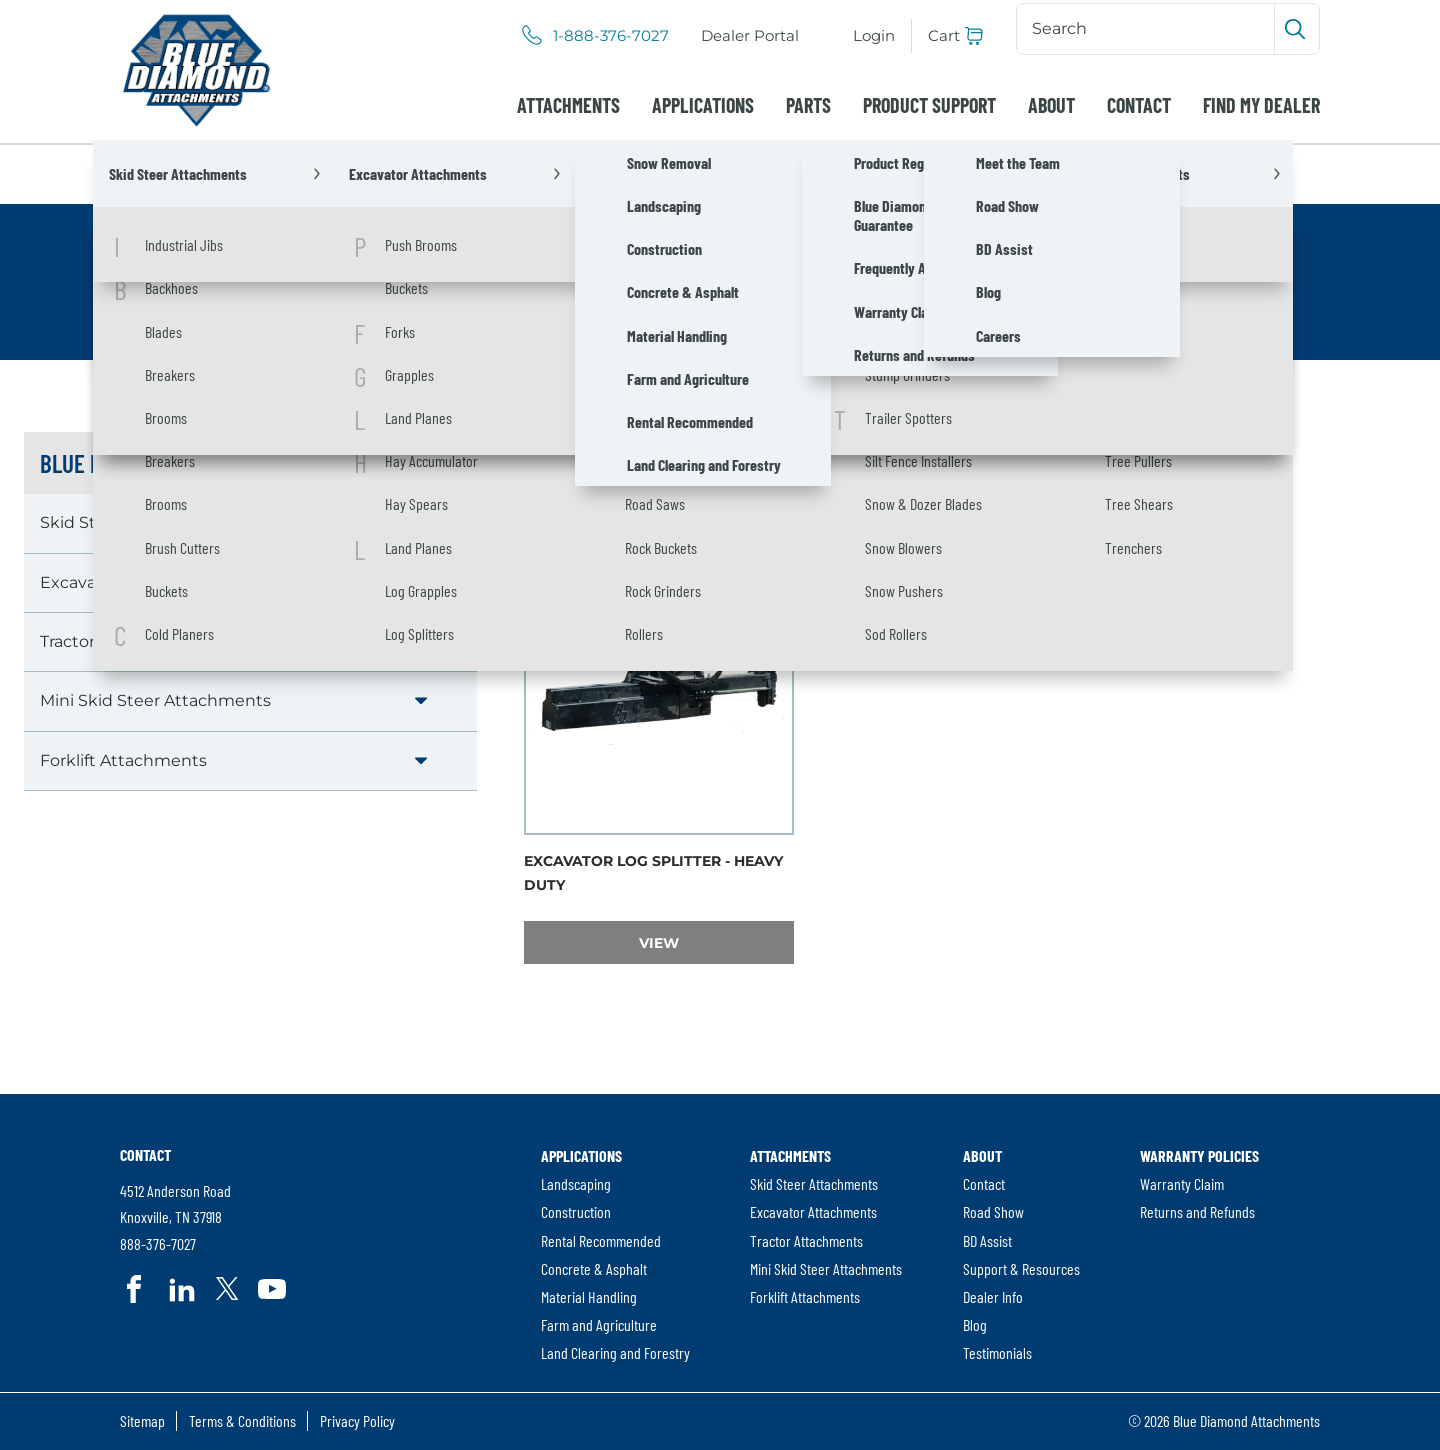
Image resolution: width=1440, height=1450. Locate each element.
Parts (808, 105)
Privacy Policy (357, 1420)
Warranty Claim (1182, 1183)
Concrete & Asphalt (594, 1268)
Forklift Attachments (123, 760)
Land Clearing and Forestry (615, 1352)
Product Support (929, 105)
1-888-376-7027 (611, 36)
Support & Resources (1021, 1268)
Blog (975, 1324)
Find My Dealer (1261, 105)
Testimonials (997, 1352)
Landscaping (576, 1183)
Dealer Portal (750, 35)
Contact (1139, 105)
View (716, 942)
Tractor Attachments (123, 641)
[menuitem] (750, 36)
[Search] (1147, 29)
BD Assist (987, 1240)
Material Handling (589, 1296)
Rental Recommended (601, 1240)
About (1051, 105)
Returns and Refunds (1197, 1211)
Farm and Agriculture (599, 1324)
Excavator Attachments (398, 173)
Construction (576, 1211)
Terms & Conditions (242, 1420)
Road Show (993, 1211)
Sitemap (142, 1420)
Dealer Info (993, 1296)
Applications (703, 105)
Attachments (568, 105)
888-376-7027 (158, 1243)
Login (874, 35)
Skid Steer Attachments (136, 522)
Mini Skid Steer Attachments (155, 700)
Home (145, 173)
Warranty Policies (1199, 1155)
